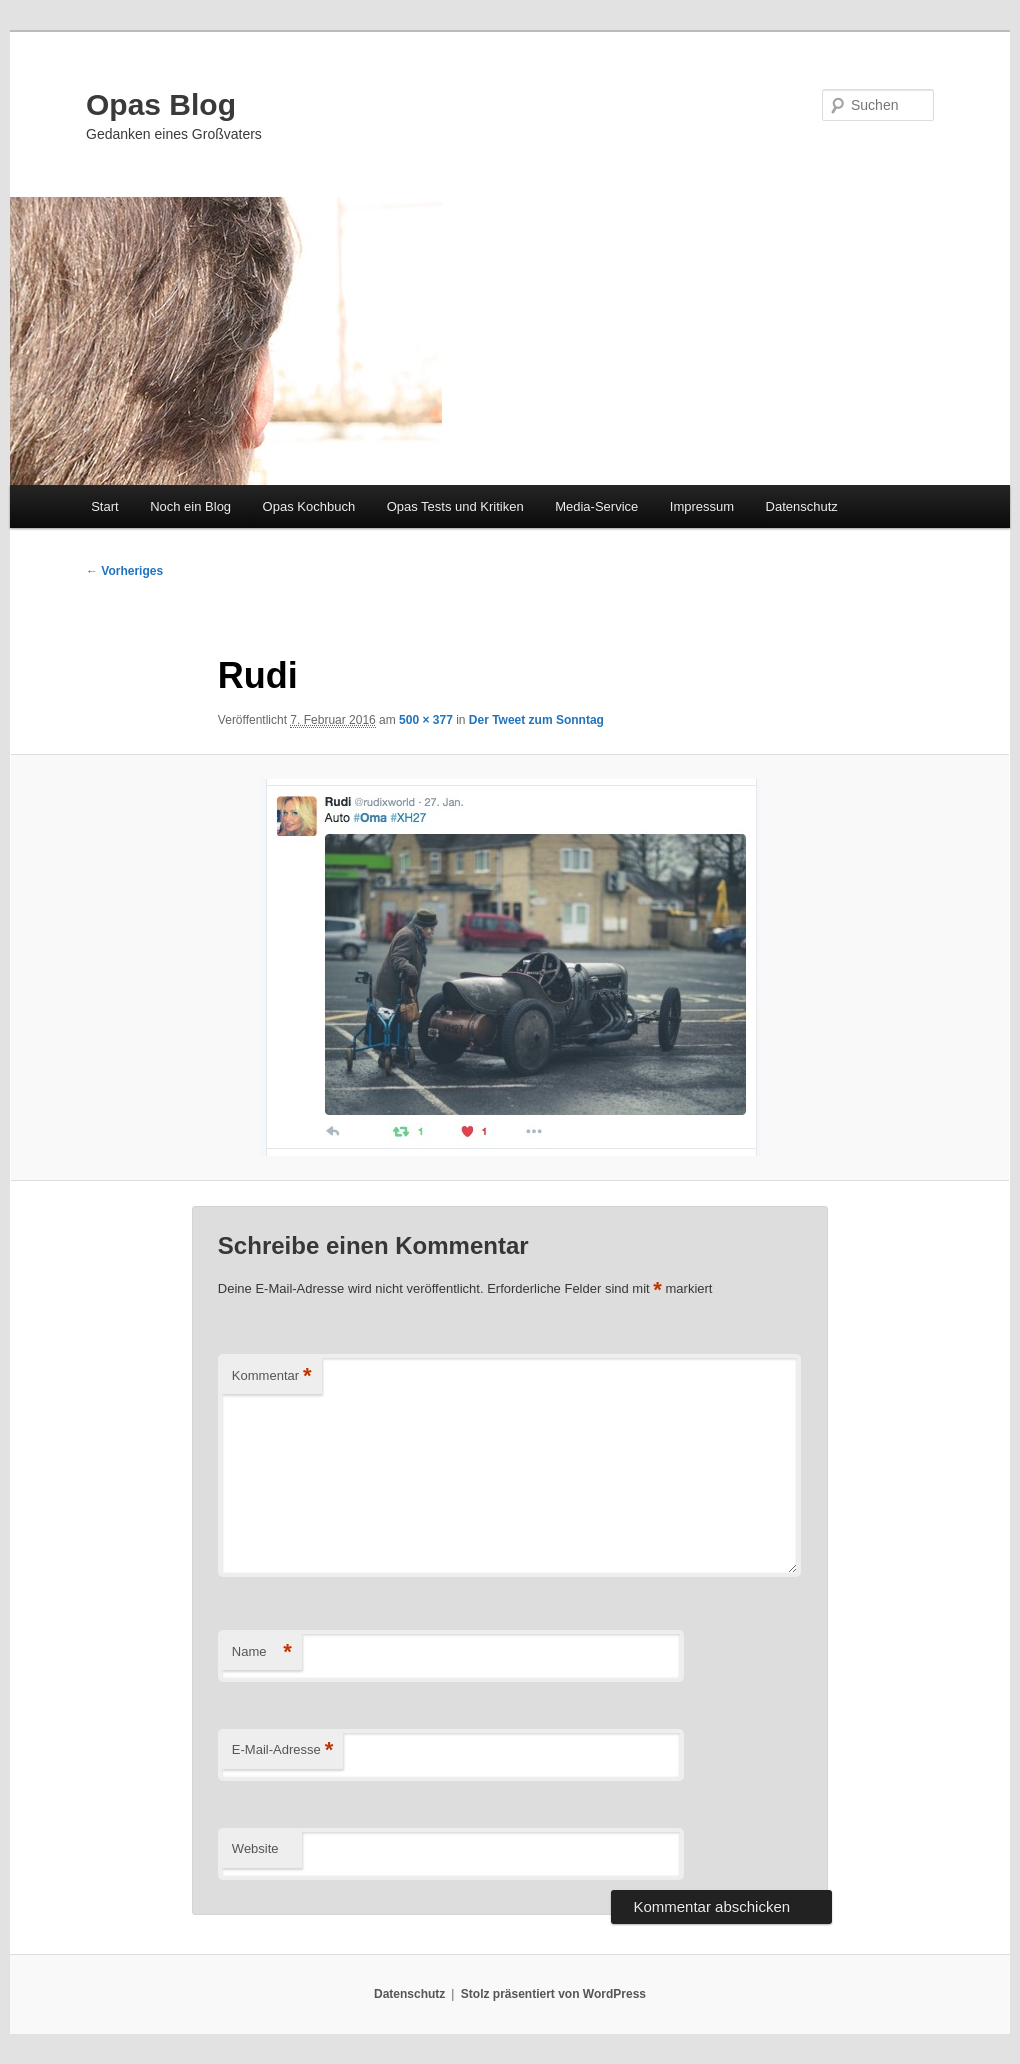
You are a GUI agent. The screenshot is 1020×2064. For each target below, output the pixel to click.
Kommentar (272, 1376)
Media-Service (596, 506)
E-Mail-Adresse (282, 1750)
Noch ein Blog (190, 506)
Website (255, 1848)
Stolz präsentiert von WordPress (553, 1994)
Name (262, 1652)
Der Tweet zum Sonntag (536, 720)
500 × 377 (426, 720)
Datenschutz (802, 506)
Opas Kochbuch (309, 506)
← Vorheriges (124, 571)
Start (104, 506)
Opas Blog (161, 104)
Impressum (702, 506)
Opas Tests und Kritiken (455, 506)
